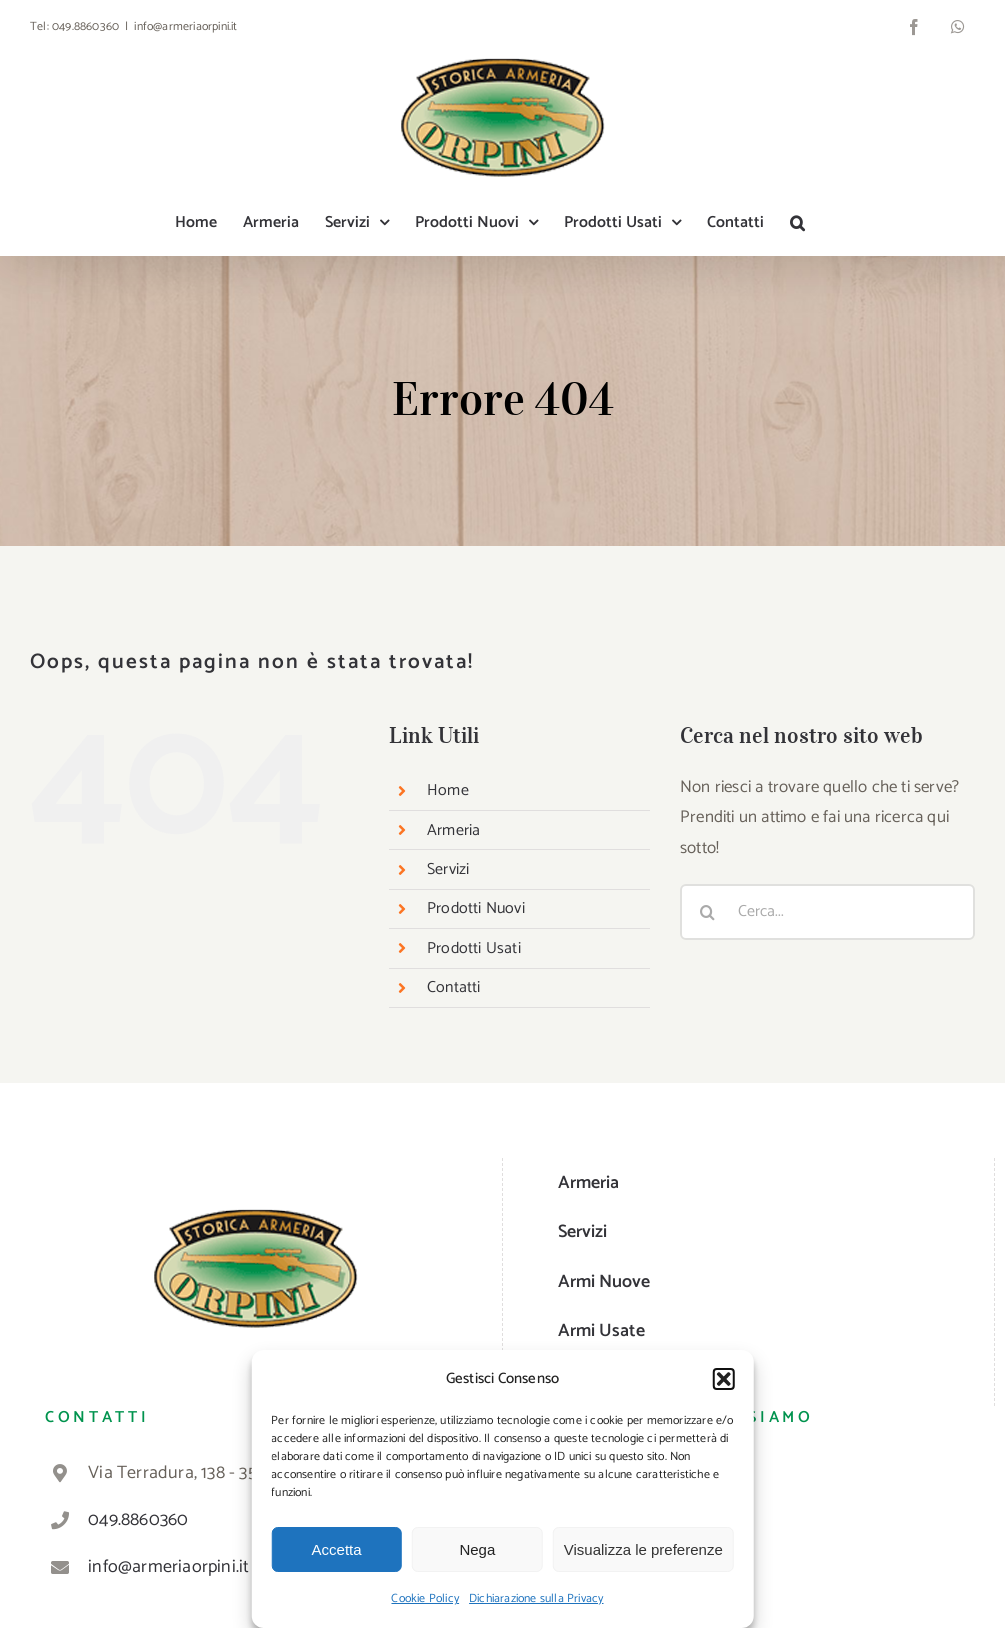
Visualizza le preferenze (643, 1549)
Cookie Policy (425, 1598)
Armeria (453, 830)
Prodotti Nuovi (476, 908)
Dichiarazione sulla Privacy (536, 1598)
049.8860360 (85, 26)
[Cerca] (708, 912)
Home (448, 790)
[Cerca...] (827, 912)
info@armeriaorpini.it (185, 26)
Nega (477, 1549)
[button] (724, 1379)
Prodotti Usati (474, 948)
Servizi (448, 869)
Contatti (454, 987)
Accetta (337, 1549)
